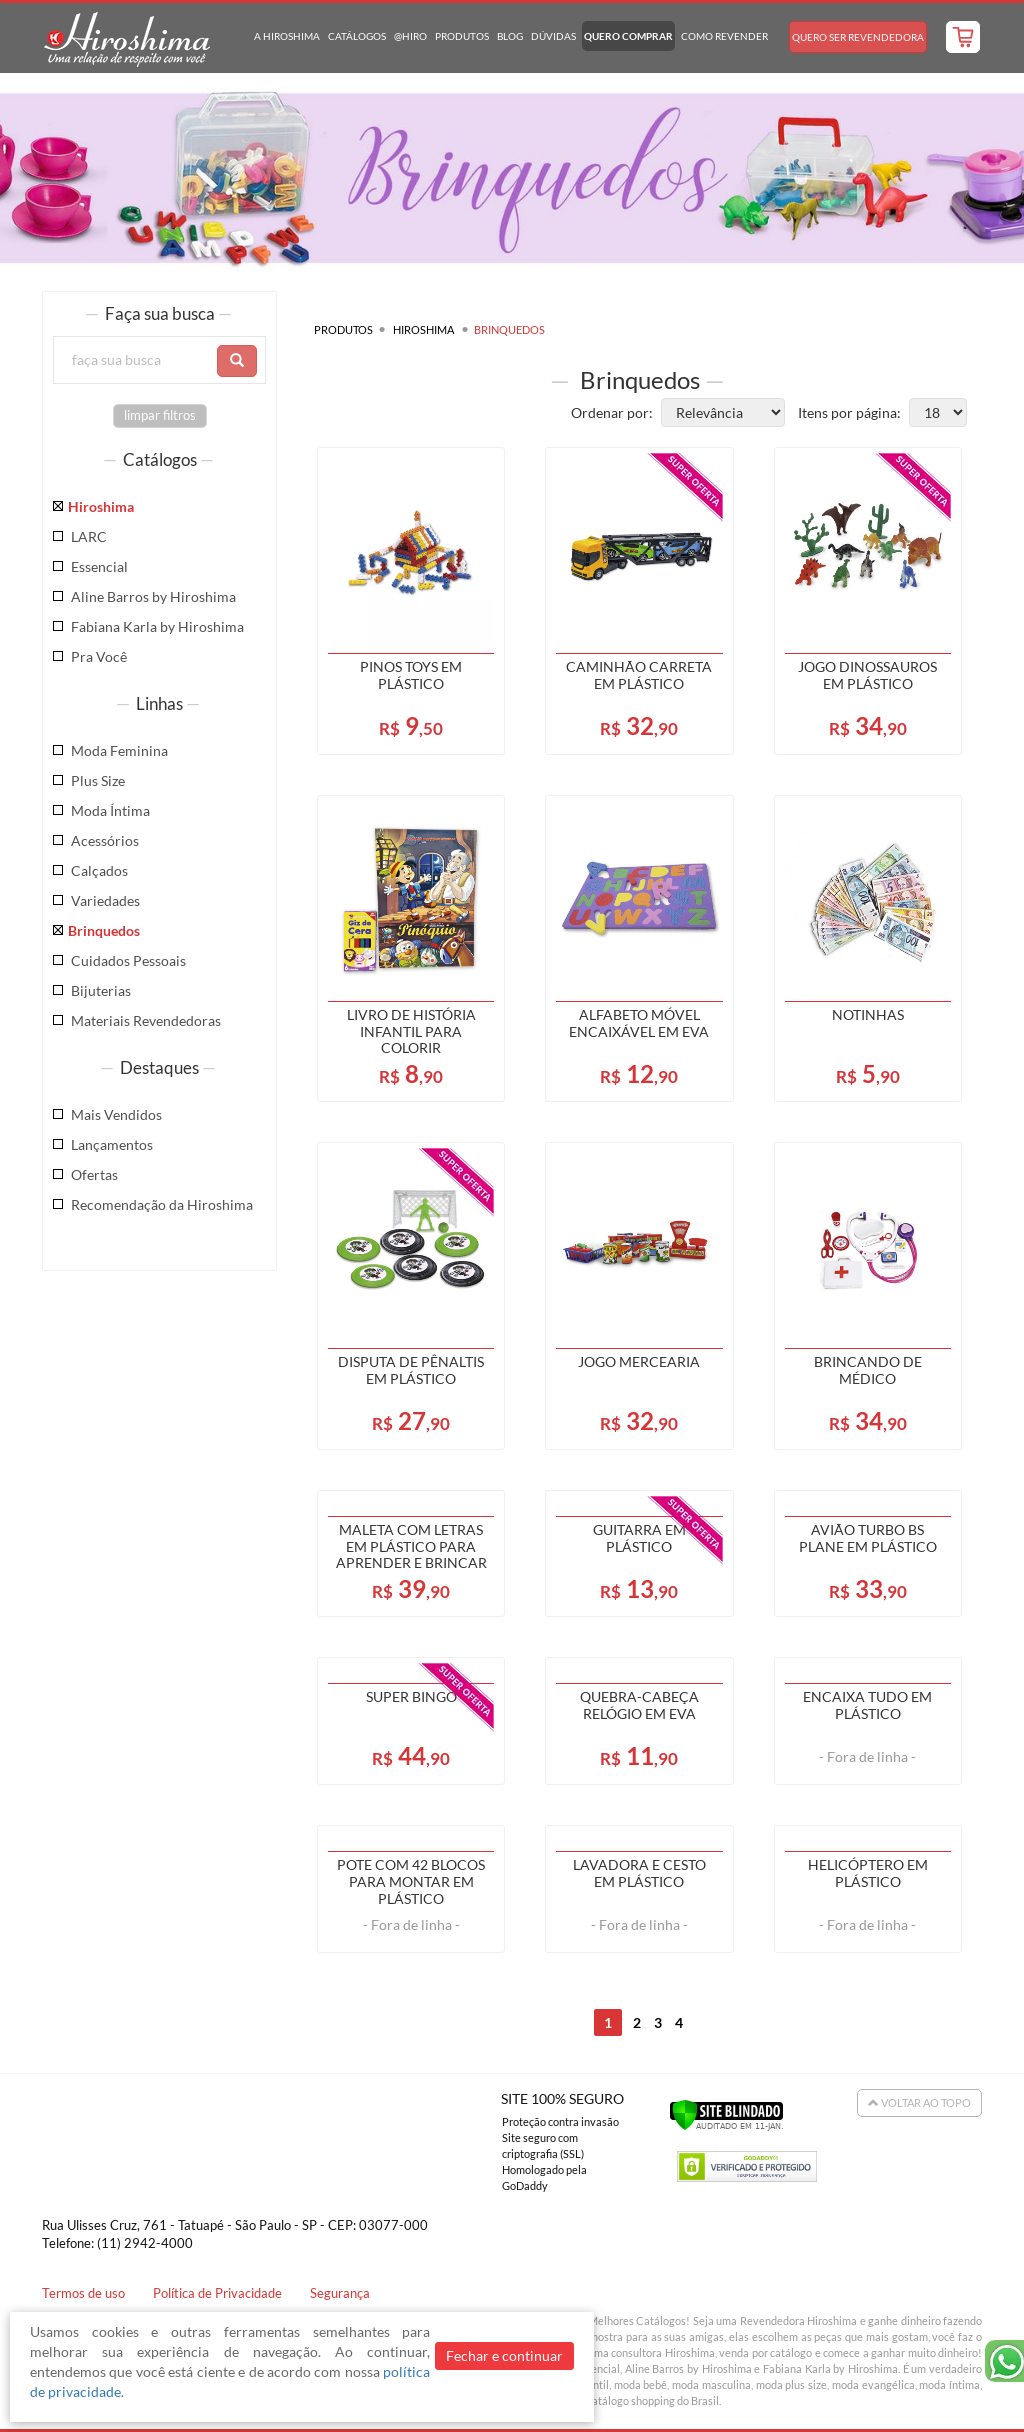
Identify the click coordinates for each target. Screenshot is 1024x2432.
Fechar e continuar (504, 2355)
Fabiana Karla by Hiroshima (157, 626)
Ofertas (94, 1174)
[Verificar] (726, 2113)
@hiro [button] (410, 36)
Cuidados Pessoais (128, 960)
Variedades (105, 900)
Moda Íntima (110, 810)
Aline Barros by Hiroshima (153, 596)
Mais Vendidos (116, 1114)
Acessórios (105, 840)
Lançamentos (112, 1144)
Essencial (99, 566)
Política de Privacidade (217, 2293)
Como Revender (724, 36)
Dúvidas (553, 36)
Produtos (462, 36)
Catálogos (357, 36)
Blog (510, 36)
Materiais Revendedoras (146, 1020)
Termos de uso (83, 2293)
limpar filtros (160, 415)
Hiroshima (101, 506)
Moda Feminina (119, 750)
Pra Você (99, 656)
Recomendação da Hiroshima (162, 1204)
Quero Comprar (628, 36)
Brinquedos (104, 930)
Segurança (340, 2293)
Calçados (99, 870)
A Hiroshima (287, 36)
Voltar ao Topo (919, 2102)
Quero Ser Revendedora (858, 37)
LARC (89, 536)
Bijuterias (101, 990)
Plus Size (98, 780)
